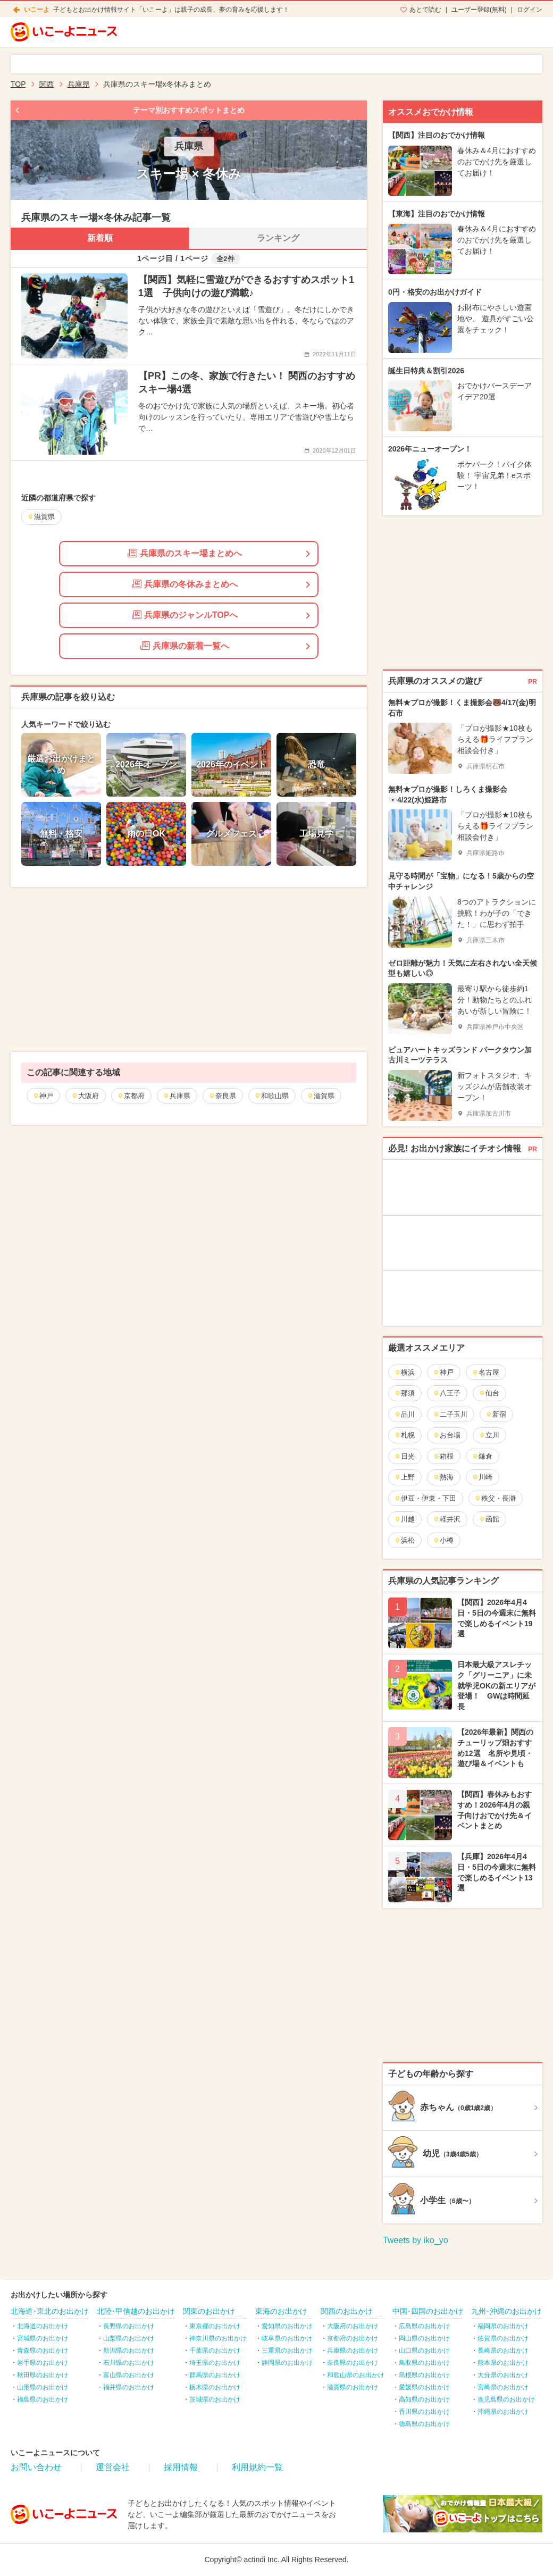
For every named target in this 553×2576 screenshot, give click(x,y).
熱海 (443, 1477)
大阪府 (85, 1096)
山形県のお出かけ (42, 2387)
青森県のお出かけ (42, 2350)
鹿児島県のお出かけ (506, 2399)
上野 (404, 1477)
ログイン (529, 9)
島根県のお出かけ (424, 2375)
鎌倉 (482, 1456)
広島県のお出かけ (424, 2326)
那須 (404, 1393)
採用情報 (181, 2467)
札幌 (404, 1435)
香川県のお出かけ (424, 2411)
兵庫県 (176, 1096)
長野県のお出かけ (128, 2326)
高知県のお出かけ (424, 2399)
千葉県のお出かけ (214, 2350)
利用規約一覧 (257, 2467)
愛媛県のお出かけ (424, 2387)
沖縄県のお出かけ (503, 2411)
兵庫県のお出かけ (352, 2350)
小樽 (443, 1540)
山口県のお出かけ (424, 2350)
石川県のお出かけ (128, 2362)
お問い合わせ (36, 2467)
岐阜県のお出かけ (287, 2338)
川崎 (482, 1477)
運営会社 (113, 2467)
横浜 (404, 1372)
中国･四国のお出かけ (427, 2311)
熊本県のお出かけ (503, 2362)
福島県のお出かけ (42, 2399)
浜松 (404, 1540)
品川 (404, 1414)
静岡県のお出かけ (287, 2362)
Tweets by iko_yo (415, 2240)
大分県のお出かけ (503, 2375)
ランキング (278, 237)
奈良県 (222, 1096)
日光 (404, 1456)
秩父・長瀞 (495, 1498)
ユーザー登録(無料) (479, 9)
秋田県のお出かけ (42, 2375)
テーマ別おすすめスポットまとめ (189, 110)
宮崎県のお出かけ (503, 2387)
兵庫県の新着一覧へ (184, 645)
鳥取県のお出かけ (424, 2362)
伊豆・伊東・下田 (425, 1498)
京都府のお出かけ (352, 2338)
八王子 (446, 1393)
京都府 (131, 1096)
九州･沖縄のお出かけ (506, 2311)
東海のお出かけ (281, 2311)
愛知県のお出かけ (287, 2326)
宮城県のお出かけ (42, 2338)
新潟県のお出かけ (128, 2350)
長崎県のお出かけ (503, 2350)
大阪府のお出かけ (352, 2326)
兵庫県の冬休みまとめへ (185, 584)
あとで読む (425, 9)
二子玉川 (450, 1414)
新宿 (495, 1414)
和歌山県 (271, 1096)
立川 (489, 1435)
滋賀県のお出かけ (352, 2387)
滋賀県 (320, 1096)
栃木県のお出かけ (214, 2387)
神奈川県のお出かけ (218, 2338)
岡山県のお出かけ (424, 2338)
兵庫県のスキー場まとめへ (185, 553)
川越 (404, 1519)
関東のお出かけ (209, 2311)
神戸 (42, 1096)
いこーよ (36, 9)
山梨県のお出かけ (128, 2338)
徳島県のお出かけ (424, 2424)
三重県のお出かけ (287, 2350)
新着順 (100, 237)
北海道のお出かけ (42, 2326)
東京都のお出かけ (214, 2326)
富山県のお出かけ (128, 2375)
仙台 (489, 1393)
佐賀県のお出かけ (503, 2338)
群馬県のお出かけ (214, 2375)
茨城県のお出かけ (214, 2399)
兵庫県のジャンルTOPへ (185, 615)
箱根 (443, 1456)
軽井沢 (446, 1519)
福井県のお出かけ (128, 2387)
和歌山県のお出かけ (355, 2375)
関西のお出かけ (347, 2311)
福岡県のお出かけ (503, 2326)
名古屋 (485, 1372)
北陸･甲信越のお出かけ (136, 2311)
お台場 (446, 1435)
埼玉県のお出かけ (214, 2362)
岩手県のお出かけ (42, 2362)
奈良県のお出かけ (352, 2362)
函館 (489, 1519)
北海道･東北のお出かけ (50, 2311)
